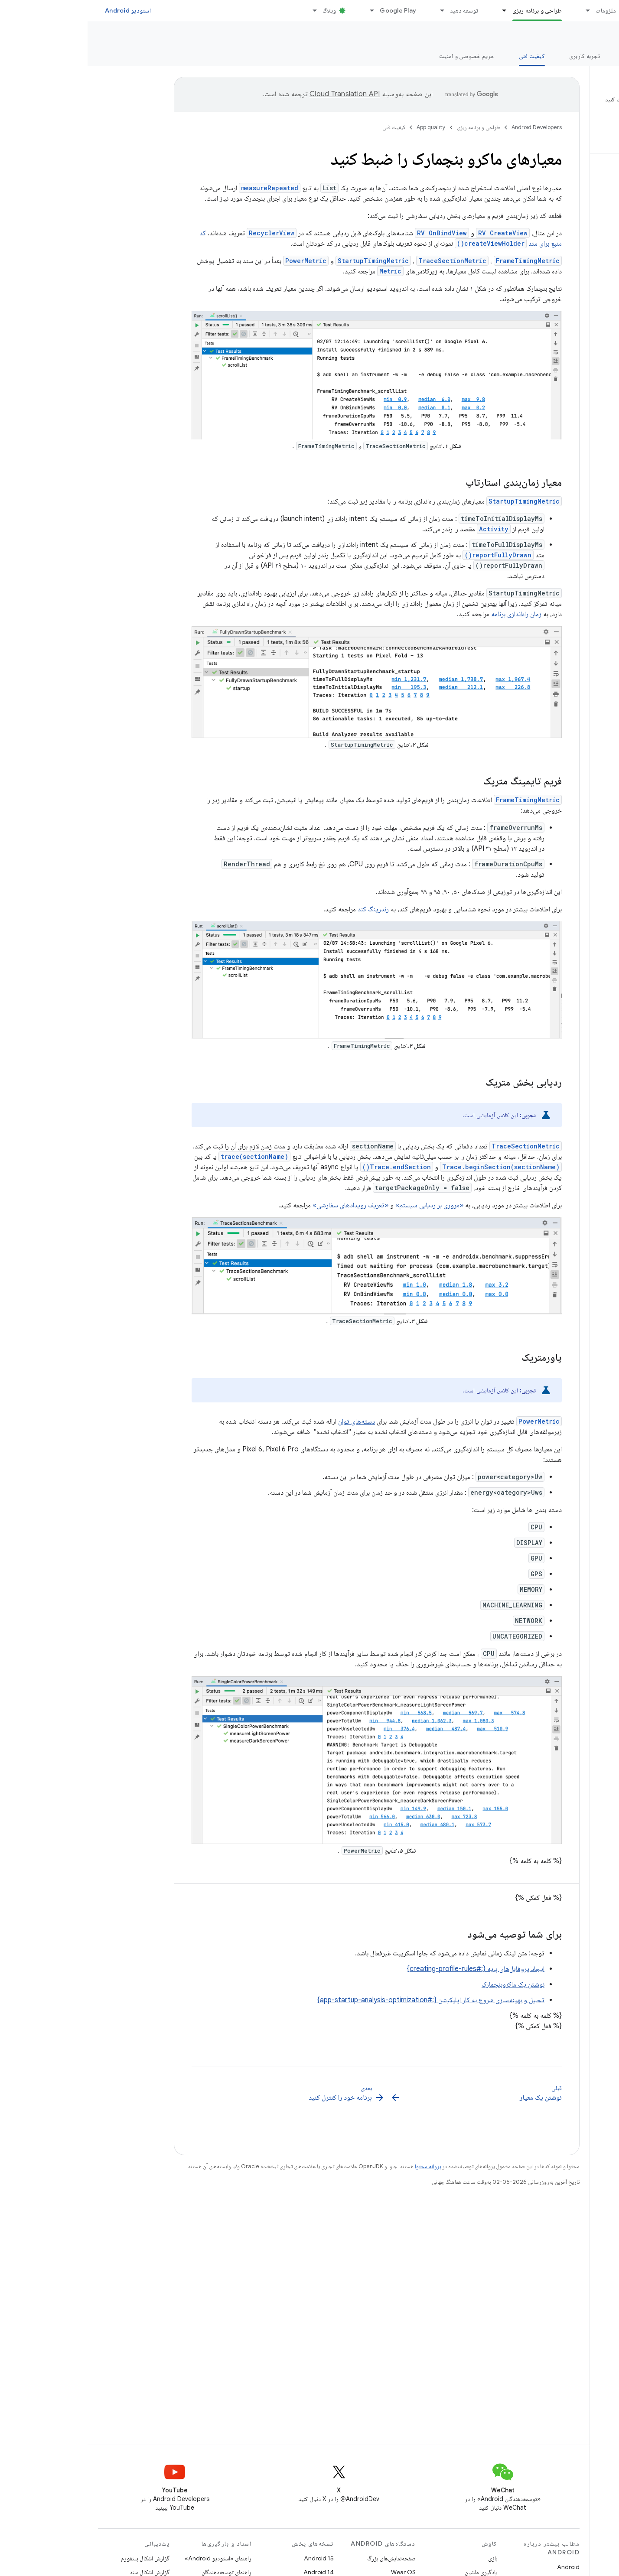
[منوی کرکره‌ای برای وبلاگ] (223, 10)
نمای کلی (598, 56)
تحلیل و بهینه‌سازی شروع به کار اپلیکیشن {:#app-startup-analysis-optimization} (343, 2000)
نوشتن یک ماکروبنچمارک (425, 1984)
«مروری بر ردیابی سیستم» (342, 1205)
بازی (405, 2558)
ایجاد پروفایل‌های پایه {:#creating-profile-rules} (388, 1969)
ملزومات (518, 10)
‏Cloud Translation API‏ (257, 94)
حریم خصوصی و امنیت (379, 56)
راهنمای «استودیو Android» (130, 2558)
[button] (562, 113)
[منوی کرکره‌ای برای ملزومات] (496, 10)
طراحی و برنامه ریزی (391, 127)
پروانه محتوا (340, 2166)
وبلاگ (241, 10)
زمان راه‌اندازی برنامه (429, 614)
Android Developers (449, 127)
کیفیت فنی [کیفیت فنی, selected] (444, 56)
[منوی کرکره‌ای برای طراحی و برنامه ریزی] (413, 10)
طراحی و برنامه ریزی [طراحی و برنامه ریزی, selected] (450, 10)
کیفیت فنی (306, 127)
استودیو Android (40, 10)
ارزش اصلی (550, 56)
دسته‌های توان (269, 1421)
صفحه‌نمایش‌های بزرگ (304, 2558)
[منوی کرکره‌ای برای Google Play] (280, 10)
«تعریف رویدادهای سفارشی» (263, 1205)
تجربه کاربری (497, 56)
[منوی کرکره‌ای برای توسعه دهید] (350, 10)
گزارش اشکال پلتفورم (57, 2558)
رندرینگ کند (285, 909)
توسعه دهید (376, 10)
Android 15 (231, 2558)
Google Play (310, 10)
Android (480, 2567)
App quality (586, 35)
